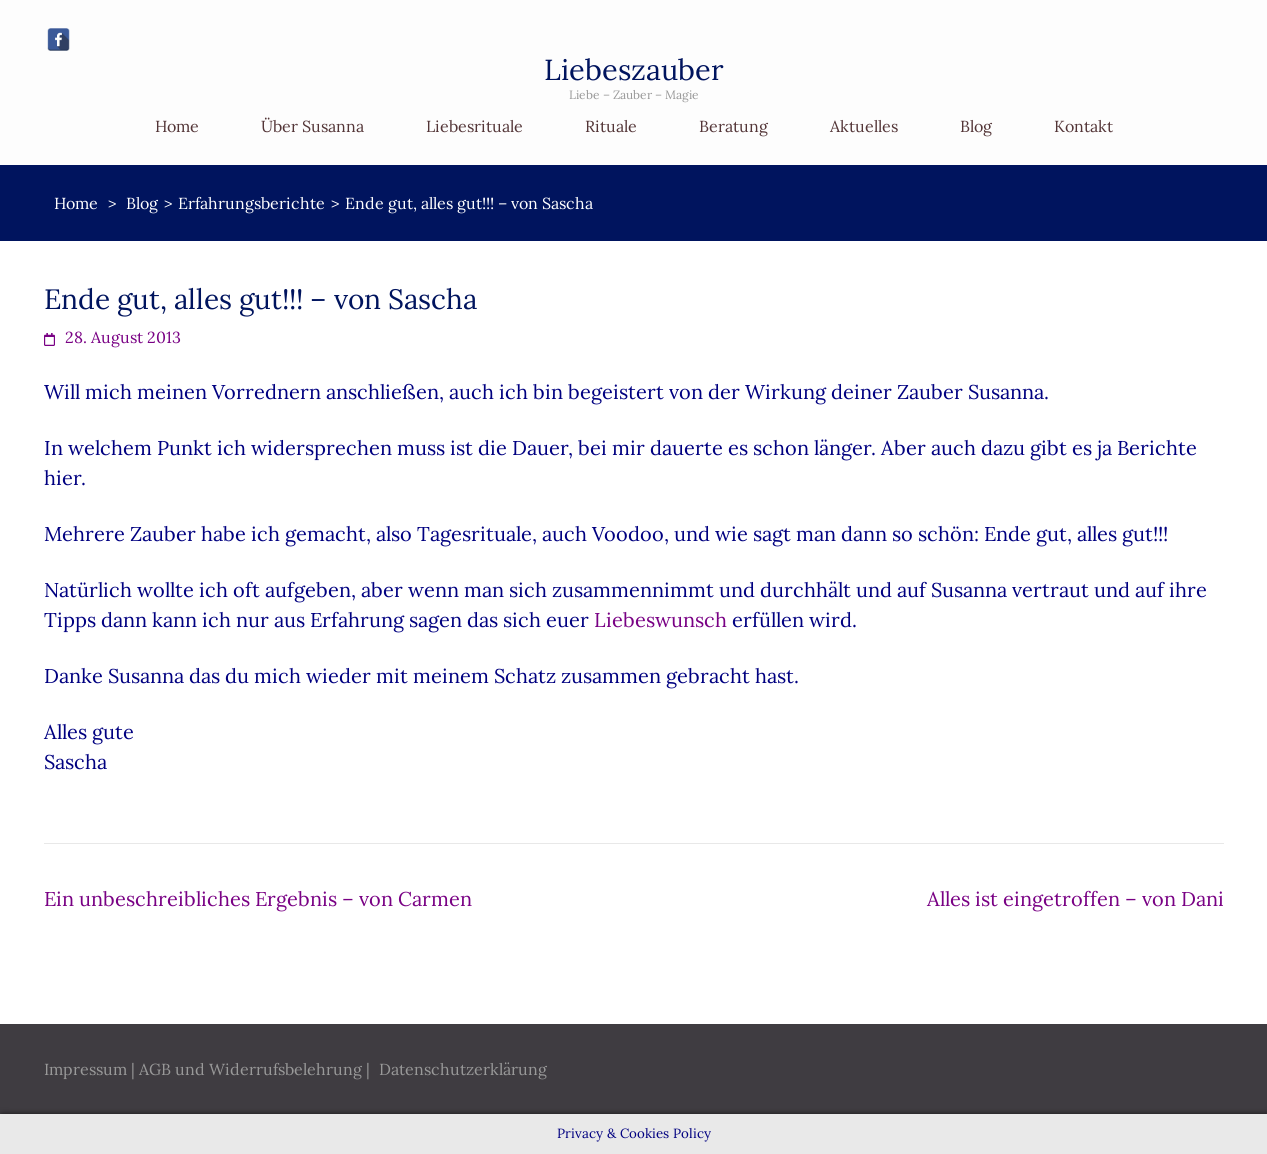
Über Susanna (312, 126)
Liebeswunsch (660, 619)
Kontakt (1083, 126)
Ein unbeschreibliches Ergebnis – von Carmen (258, 898)
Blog (976, 126)
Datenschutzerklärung (463, 1069)
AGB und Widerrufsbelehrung (250, 1069)
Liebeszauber (634, 69)
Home (177, 126)
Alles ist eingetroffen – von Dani (1075, 898)
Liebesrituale (474, 126)
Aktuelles (864, 126)
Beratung (733, 126)
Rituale (611, 126)
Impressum (85, 1069)
